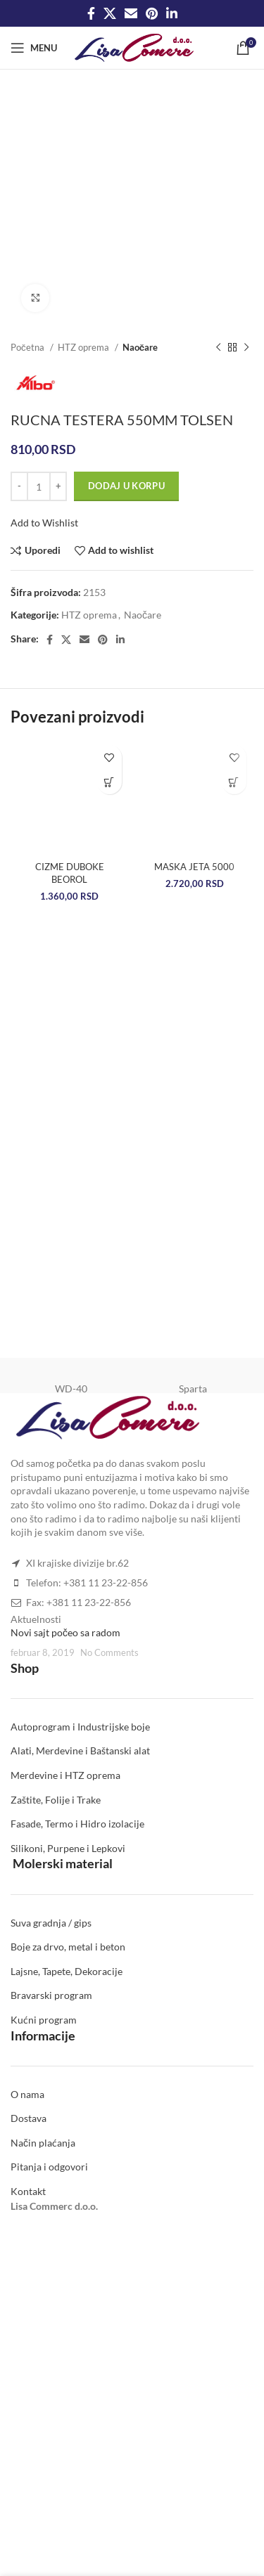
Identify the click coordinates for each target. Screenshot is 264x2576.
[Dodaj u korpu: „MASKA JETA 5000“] (234, 782)
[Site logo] (134, 47)
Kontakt (28, 2191)
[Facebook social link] (91, 13)
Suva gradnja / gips (51, 1923)
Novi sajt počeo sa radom (65, 1632)
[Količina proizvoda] (38, 486)
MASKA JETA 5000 (194, 867)
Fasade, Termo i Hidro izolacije (77, 1824)
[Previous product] (218, 348)
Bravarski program (51, 1995)
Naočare (140, 347)
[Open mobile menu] (34, 48)
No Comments (109, 1653)
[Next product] (246, 348)
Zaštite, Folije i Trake (56, 1800)
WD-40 (71, 1388)
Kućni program (44, 2020)
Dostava (28, 2118)
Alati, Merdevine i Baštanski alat (80, 1750)
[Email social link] (131, 13)
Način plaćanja (43, 2143)
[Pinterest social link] (152, 13)
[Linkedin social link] (172, 13)
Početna (28, 347)
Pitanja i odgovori (49, 2167)
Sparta (193, 1388)
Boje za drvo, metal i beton (68, 1947)
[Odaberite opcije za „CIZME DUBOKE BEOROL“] (109, 782)
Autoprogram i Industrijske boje (80, 1727)
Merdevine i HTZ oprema (65, 1775)
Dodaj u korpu (126, 485)
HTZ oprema (84, 347)
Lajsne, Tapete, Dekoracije (66, 1971)
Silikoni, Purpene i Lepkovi (68, 1848)
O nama (27, 2094)
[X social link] (109, 13)
